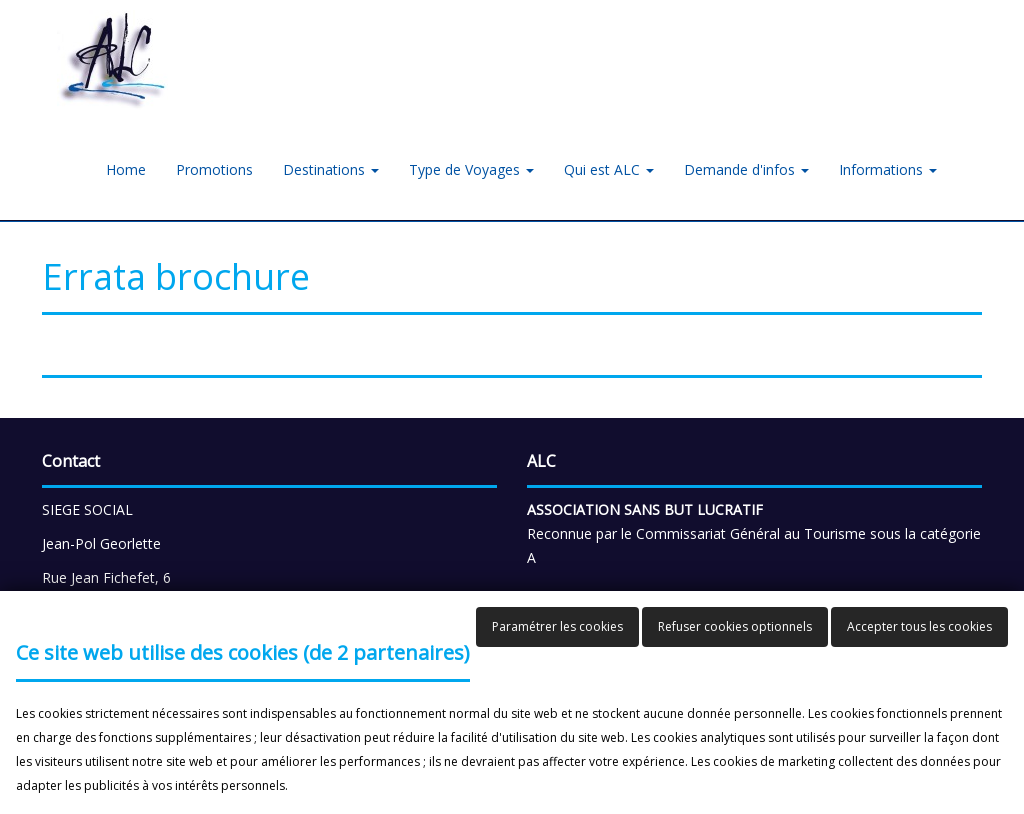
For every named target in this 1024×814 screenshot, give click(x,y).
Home (126, 169)
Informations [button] (888, 169)
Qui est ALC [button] (609, 169)
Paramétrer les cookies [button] (557, 626)
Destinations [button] (331, 169)
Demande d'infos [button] (746, 169)
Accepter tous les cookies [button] (919, 626)
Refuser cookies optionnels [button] (735, 626)
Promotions (214, 169)
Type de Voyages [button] (471, 169)
